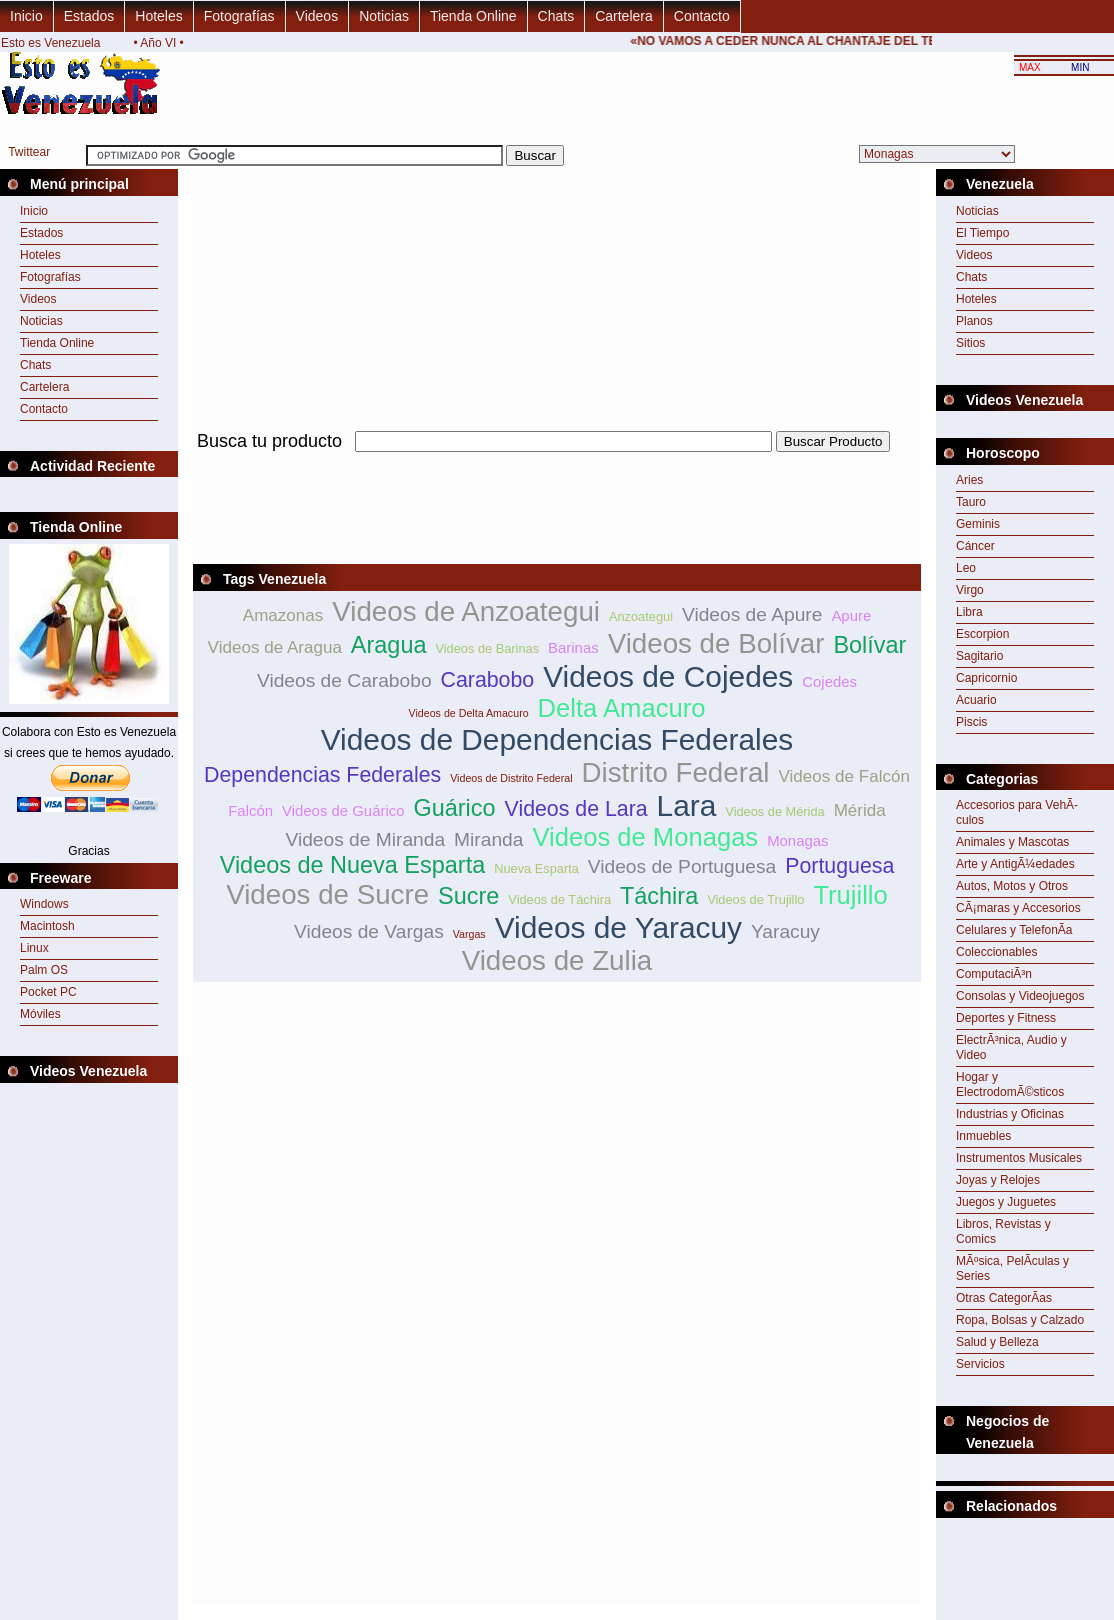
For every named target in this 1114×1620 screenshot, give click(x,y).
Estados (89, 16)
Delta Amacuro (622, 708)
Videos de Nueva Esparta (353, 865)
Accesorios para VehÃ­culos (1017, 812)
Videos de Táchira (559, 899)
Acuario (976, 700)
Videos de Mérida (774, 811)
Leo (966, 568)
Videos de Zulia (557, 960)
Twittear (29, 152)
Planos (974, 321)
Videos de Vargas (369, 931)
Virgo (970, 590)
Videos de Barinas (487, 648)
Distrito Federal (676, 772)
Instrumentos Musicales (1019, 1158)
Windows (44, 904)
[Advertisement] (557, 463)
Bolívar (869, 645)
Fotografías (239, 16)
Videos (317, 16)
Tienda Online (473, 16)
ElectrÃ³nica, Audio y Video (1011, 1047)
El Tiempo (982, 233)
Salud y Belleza (997, 1342)
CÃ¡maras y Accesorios (1018, 908)
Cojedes (829, 681)
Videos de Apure (752, 614)
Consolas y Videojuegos (1020, 996)
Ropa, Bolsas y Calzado (1020, 1320)
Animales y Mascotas (1012, 842)
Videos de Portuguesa (682, 866)
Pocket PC (48, 992)
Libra (969, 612)
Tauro (971, 502)
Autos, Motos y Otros (1012, 886)
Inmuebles (983, 1136)
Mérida (860, 810)
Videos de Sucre (327, 894)
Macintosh (47, 926)
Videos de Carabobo (344, 680)
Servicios (980, 1364)
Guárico (454, 808)
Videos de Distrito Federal (511, 778)
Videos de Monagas (645, 837)
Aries (969, 480)
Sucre (468, 896)
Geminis (978, 524)
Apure (851, 615)
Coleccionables (996, 952)
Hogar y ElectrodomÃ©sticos (1010, 1084)
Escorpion (982, 634)
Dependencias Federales (322, 775)
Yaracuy (785, 931)
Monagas (797, 840)
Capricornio (986, 678)
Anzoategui (641, 616)
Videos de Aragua (275, 647)
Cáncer (975, 546)
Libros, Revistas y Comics (1003, 1231)
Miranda (488, 839)
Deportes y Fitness (1006, 1018)
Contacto (702, 16)
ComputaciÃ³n (994, 974)
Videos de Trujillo (755, 899)
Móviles (40, 1014)
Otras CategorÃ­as (1004, 1298)
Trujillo (850, 895)
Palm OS (44, 970)
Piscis (971, 722)
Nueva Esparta (536, 868)
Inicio (26, 16)
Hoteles (158, 16)
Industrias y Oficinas (1010, 1114)
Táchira (659, 896)
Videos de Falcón (843, 776)
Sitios (970, 343)
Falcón (250, 810)
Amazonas (283, 615)
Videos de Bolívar (716, 643)
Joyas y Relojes (998, 1180)
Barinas (573, 647)
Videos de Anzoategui (466, 611)
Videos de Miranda (365, 839)
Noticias (384, 16)
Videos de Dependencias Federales (557, 739)
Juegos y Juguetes (1006, 1202)
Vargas (469, 934)
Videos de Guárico (343, 810)
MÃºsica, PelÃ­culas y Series (1012, 1268)
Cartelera (624, 16)
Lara (687, 805)
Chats (556, 16)
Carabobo (488, 680)
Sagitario (979, 656)
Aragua (389, 645)
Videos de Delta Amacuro (469, 713)
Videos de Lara (576, 809)
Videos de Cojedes (668, 676)
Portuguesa (839, 866)
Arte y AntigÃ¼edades (1015, 864)
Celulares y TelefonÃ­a (1014, 930)
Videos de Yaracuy (618, 927)
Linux (34, 948)
